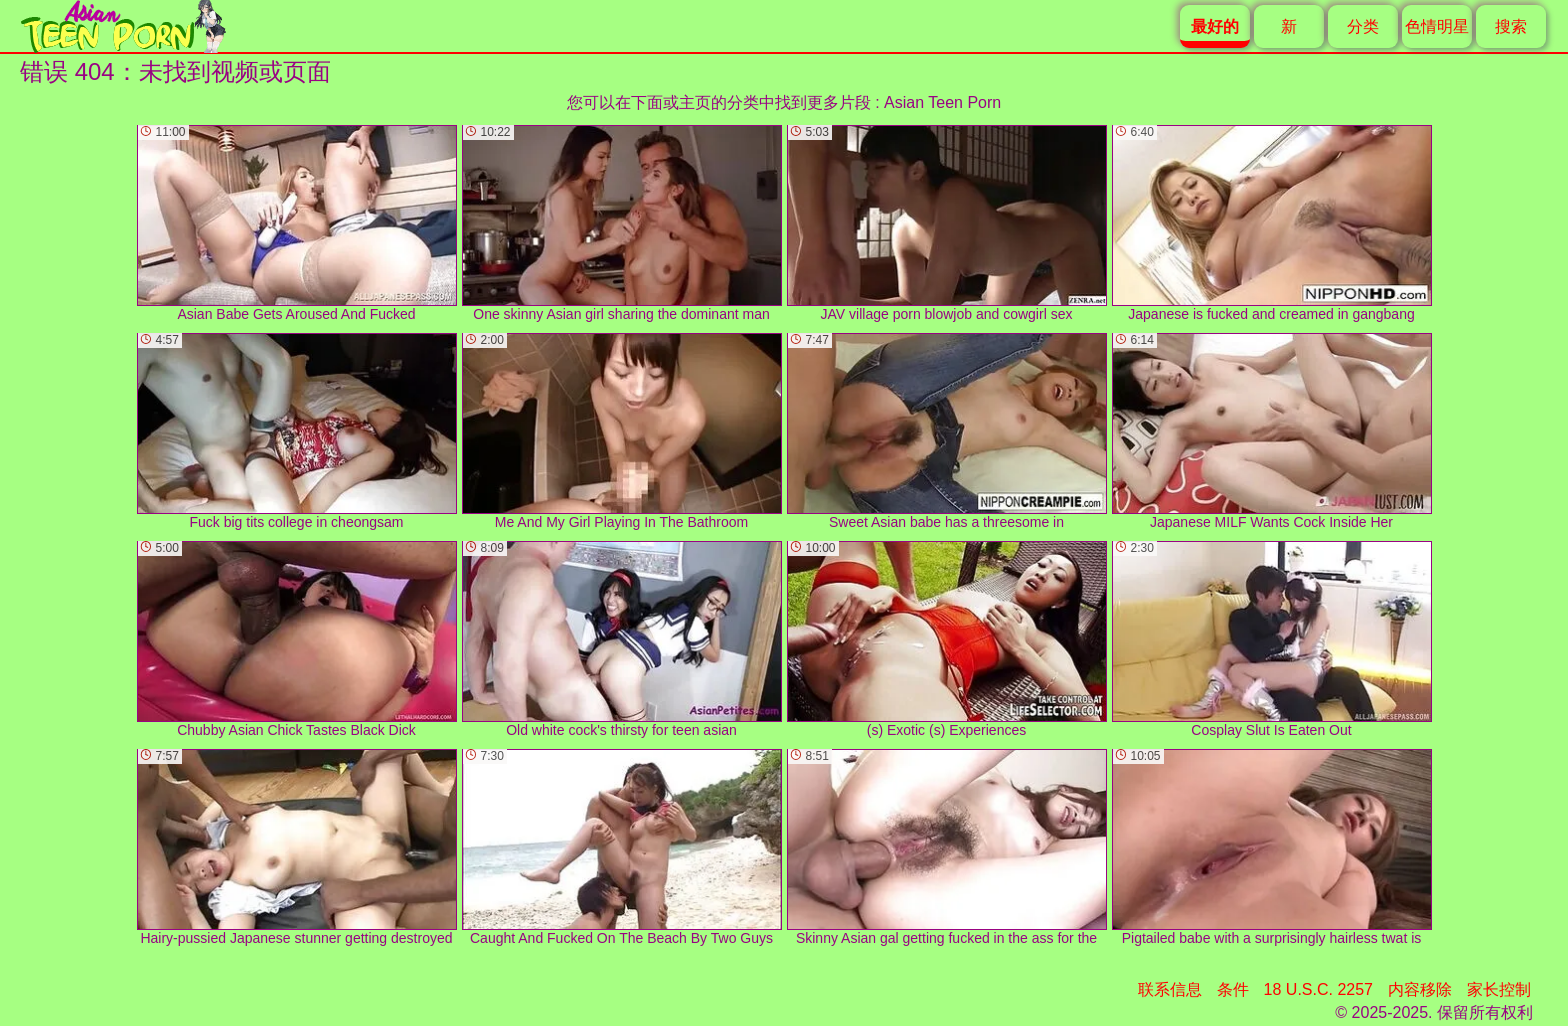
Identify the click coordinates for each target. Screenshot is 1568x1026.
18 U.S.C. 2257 (1318, 989)
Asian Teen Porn (942, 102)
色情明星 (1437, 26)
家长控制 (1499, 989)
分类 (1363, 26)
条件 (1233, 989)
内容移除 (1420, 989)
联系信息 (1170, 989)
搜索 (1511, 26)
